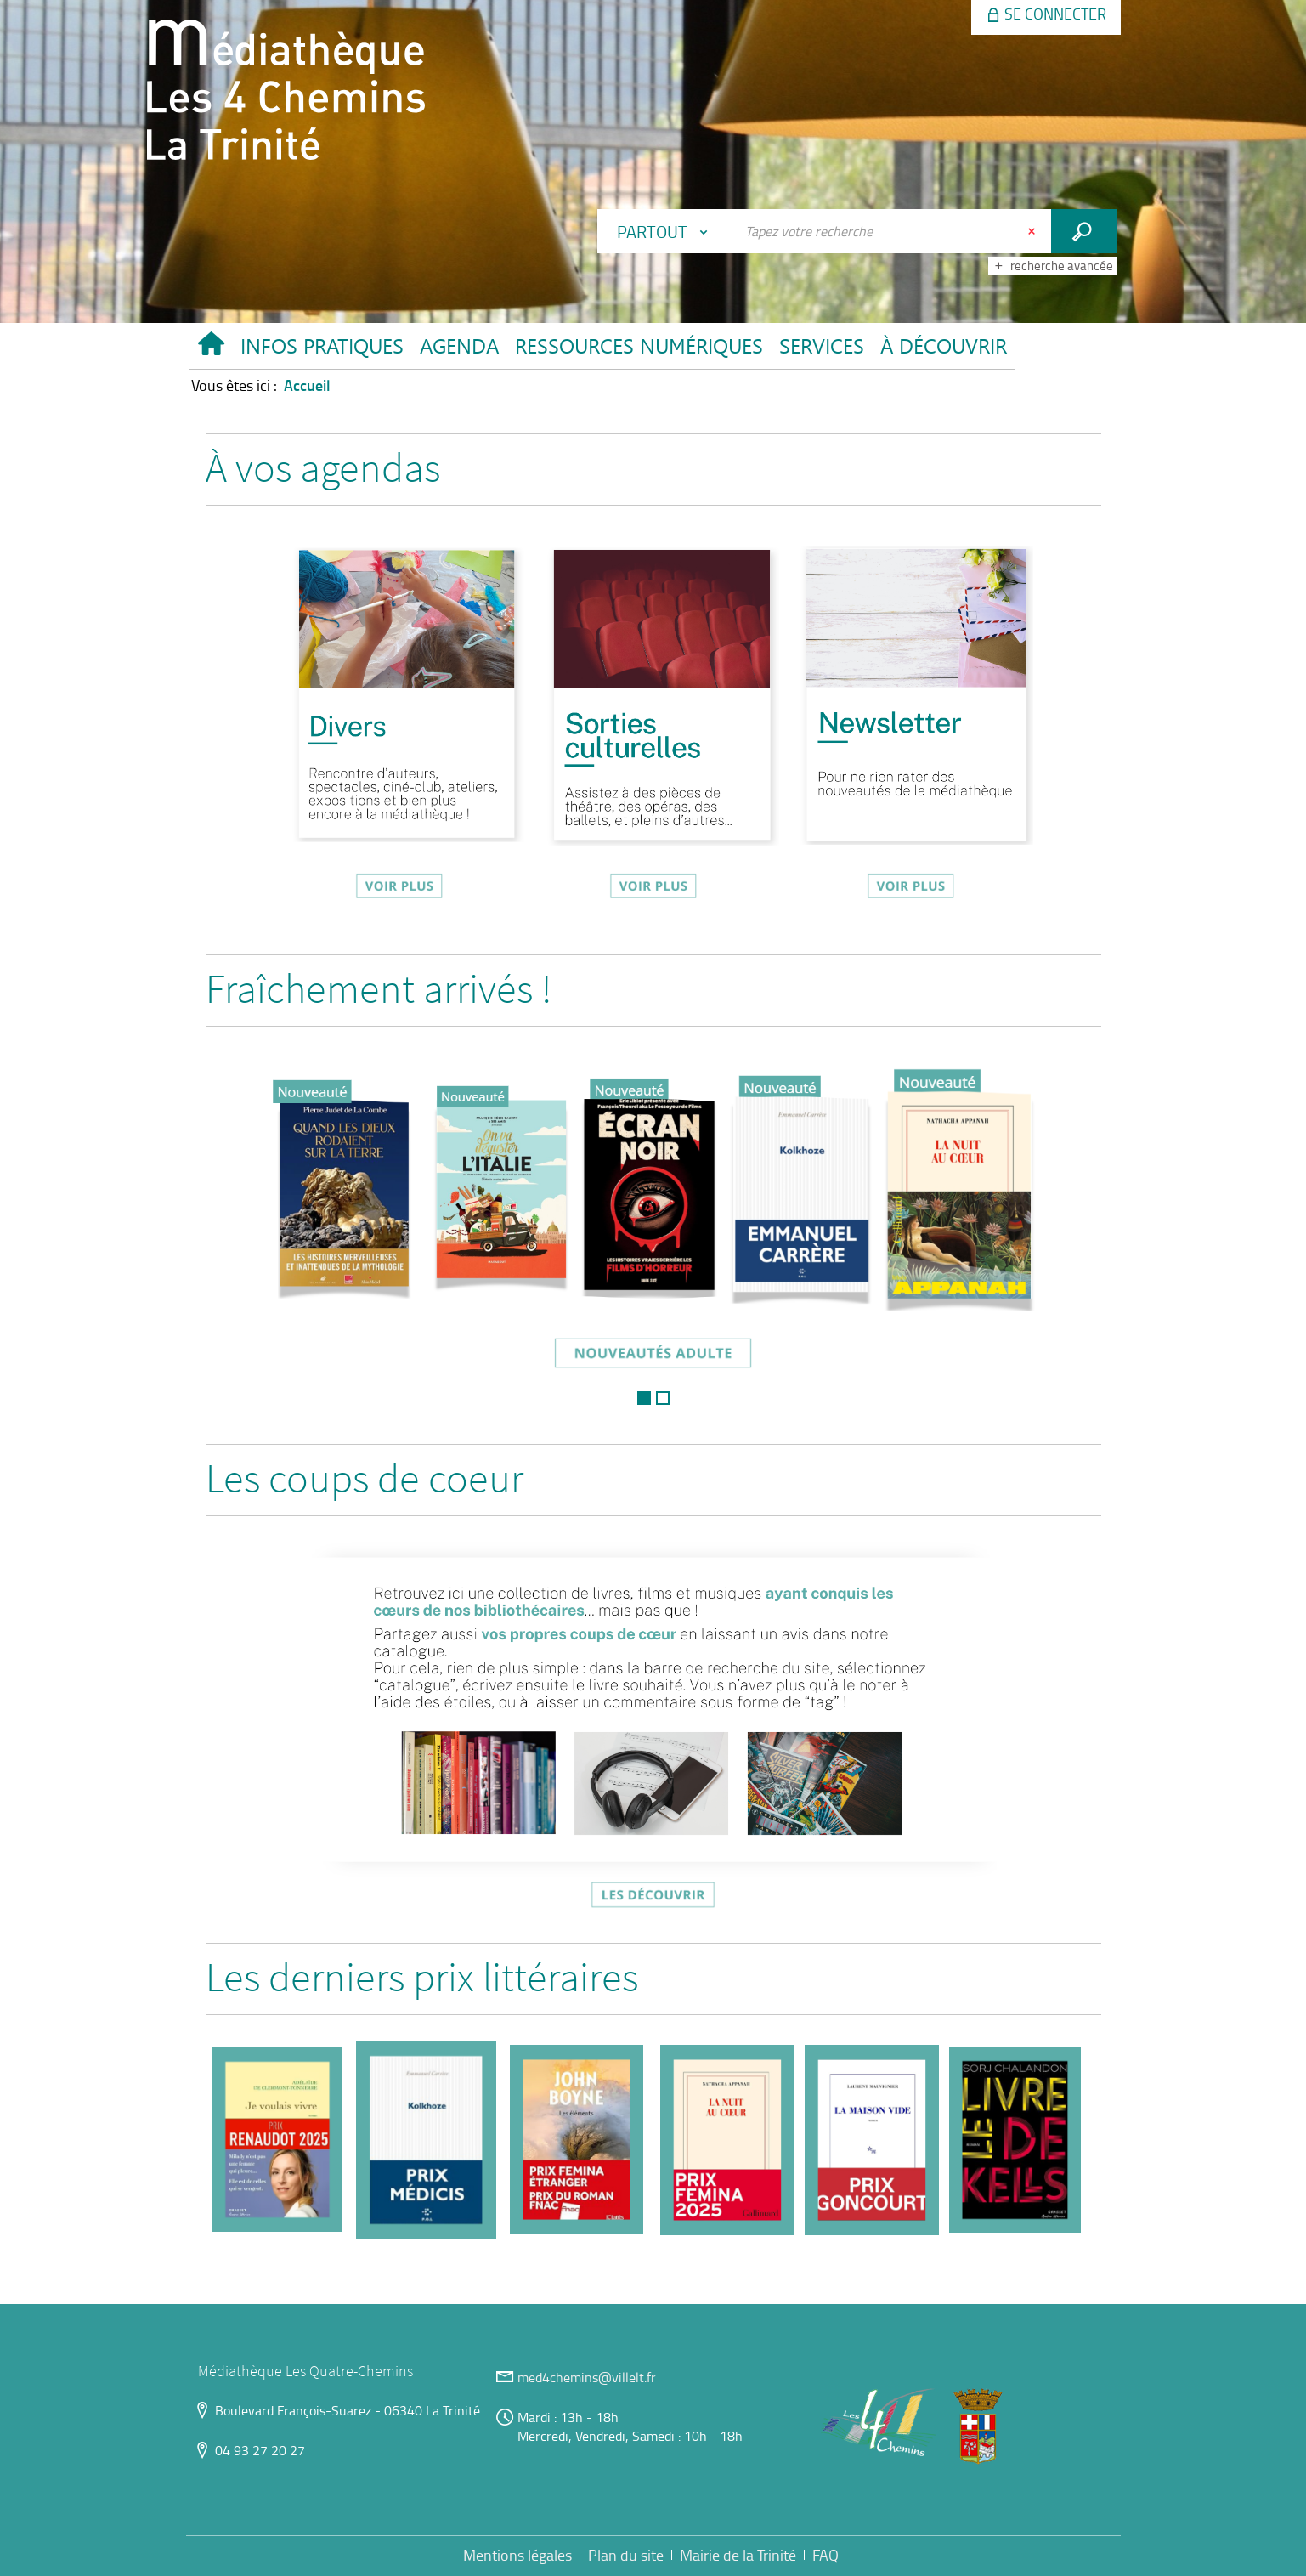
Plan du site (626, 2555)
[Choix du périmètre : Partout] (666, 231)
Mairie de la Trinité (738, 2555)
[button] (321, 350)
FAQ (825, 2555)
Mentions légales (517, 2555)
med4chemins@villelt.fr (586, 2377)
